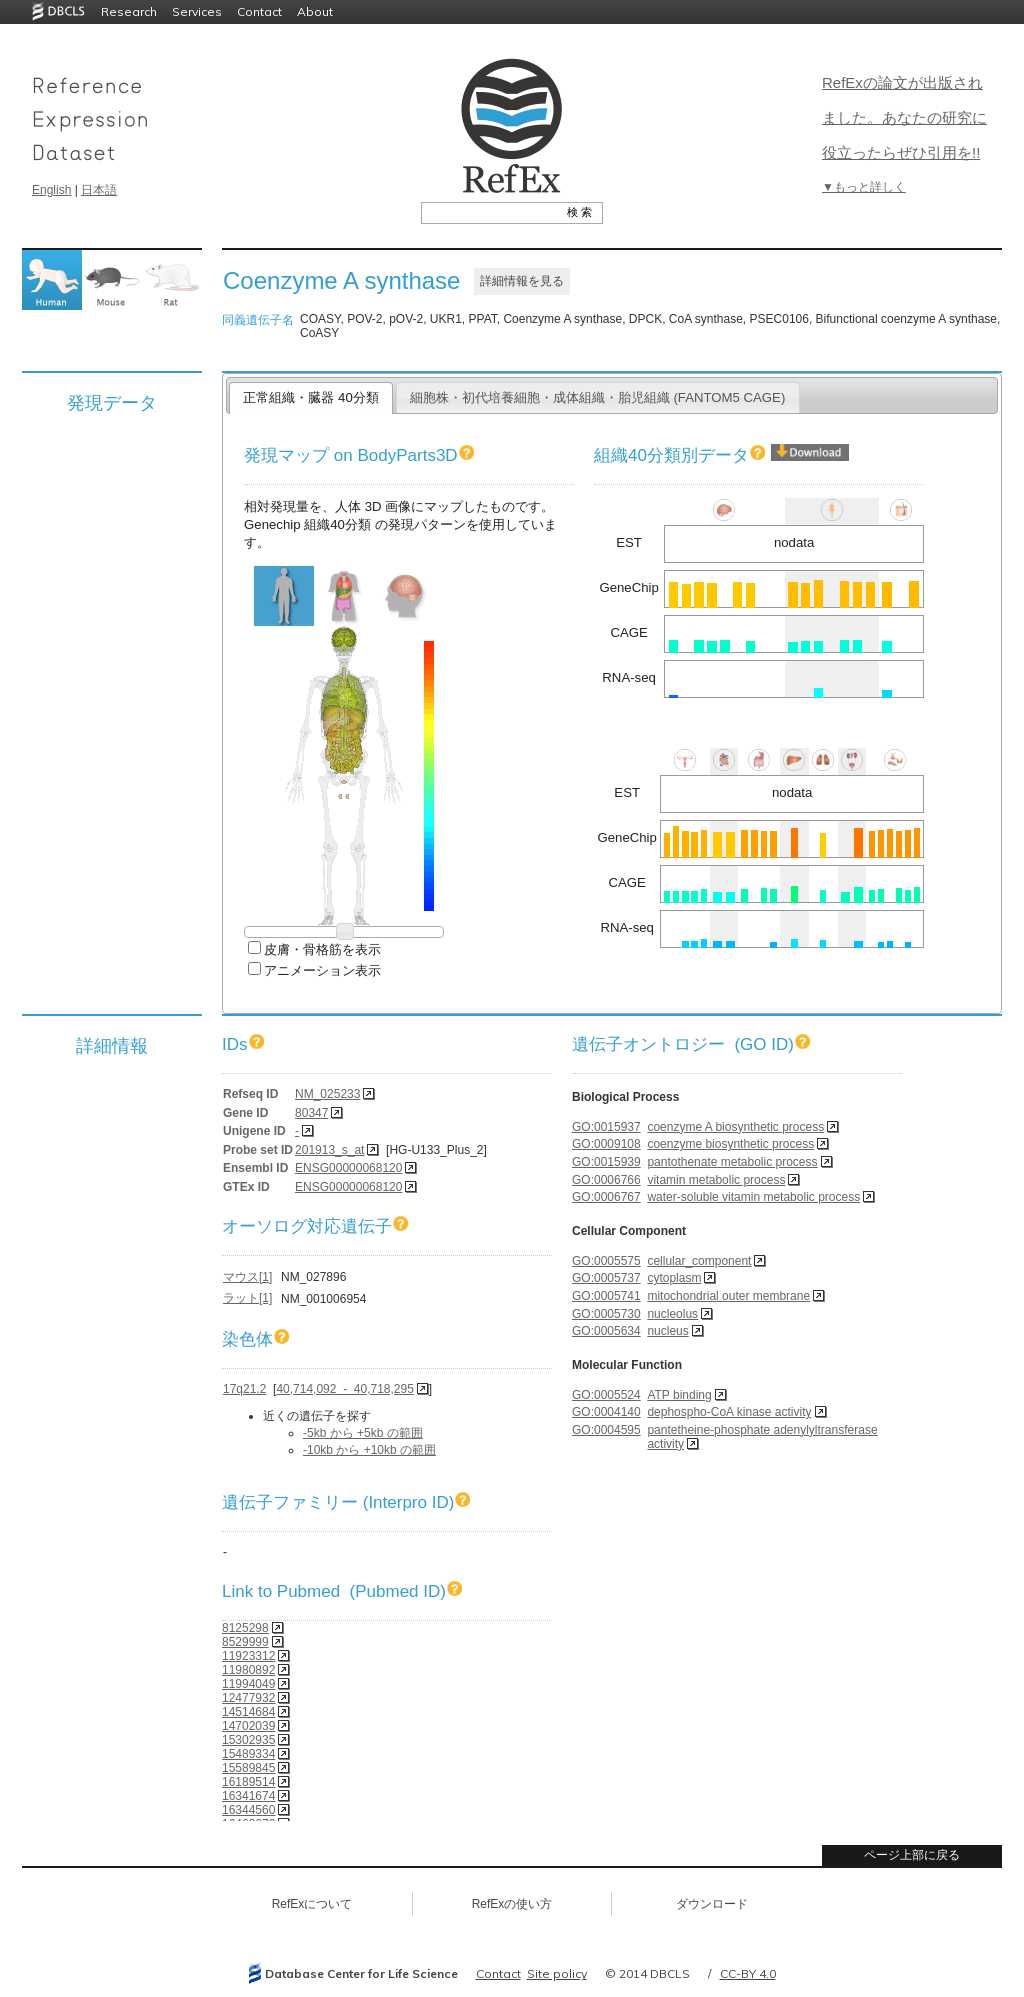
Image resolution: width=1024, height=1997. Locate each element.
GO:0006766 (606, 1180)
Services (197, 11)
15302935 (248, 1740)
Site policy (557, 1973)
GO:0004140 (606, 1412)
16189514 (248, 1782)
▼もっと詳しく (864, 187)
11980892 (248, 1670)
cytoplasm (674, 1278)
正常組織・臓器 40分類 (310, 397)
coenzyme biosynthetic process (730, 1144)
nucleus (667, 1331)
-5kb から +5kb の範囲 (363, 1433)
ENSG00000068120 (348, 1168)
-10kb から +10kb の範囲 (369, 1450)
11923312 (248, 1656)
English (51, 190)
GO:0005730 (606, 1314)
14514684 (248, 1712)
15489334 (248, 1754)
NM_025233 (327, 1094)
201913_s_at (329, 1150)
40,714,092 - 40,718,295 (344, 1389)
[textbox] (489, 212)
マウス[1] (247, 1277)
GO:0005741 (606, 1296)
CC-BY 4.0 (748, 1973)
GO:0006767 (606, 1197)
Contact (259, 11)
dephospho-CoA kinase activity (729, 1412)
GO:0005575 (606, 1261)
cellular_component (699, 1261)
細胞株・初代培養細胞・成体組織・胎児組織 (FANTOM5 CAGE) (598, 397)
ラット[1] (247, 1298)
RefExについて (312, 1904)
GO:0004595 (606, 1430)
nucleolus (672, 1314)
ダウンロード (712, 1904)
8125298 (245, 1628)
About (315, 11)
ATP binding (679, 1395)
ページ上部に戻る (912, 1855)
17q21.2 (244, 1389)
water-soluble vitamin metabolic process (753, 1197)
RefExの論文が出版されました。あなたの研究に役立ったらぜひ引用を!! (904, 117)
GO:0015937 (606, 1127)
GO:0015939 (606, 1162)
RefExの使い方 (512, 1904)
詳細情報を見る (522, 281)
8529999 (245, 1642)
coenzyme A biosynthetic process (735, 1127)
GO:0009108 (606, 1144)
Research (129, 11)
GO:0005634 (606, 1331)
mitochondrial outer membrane (728, 1296)
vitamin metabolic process (716, 1180)
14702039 (248, 1726)
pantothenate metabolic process (732, 1162)
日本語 (99, 190)
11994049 (248, 1684)
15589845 (248, 1768)
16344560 (248, 1810)
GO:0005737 (606, 1278)
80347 (311, 1113)
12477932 (248, 1698)
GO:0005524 (606, 1395)
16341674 (248, 1796)
